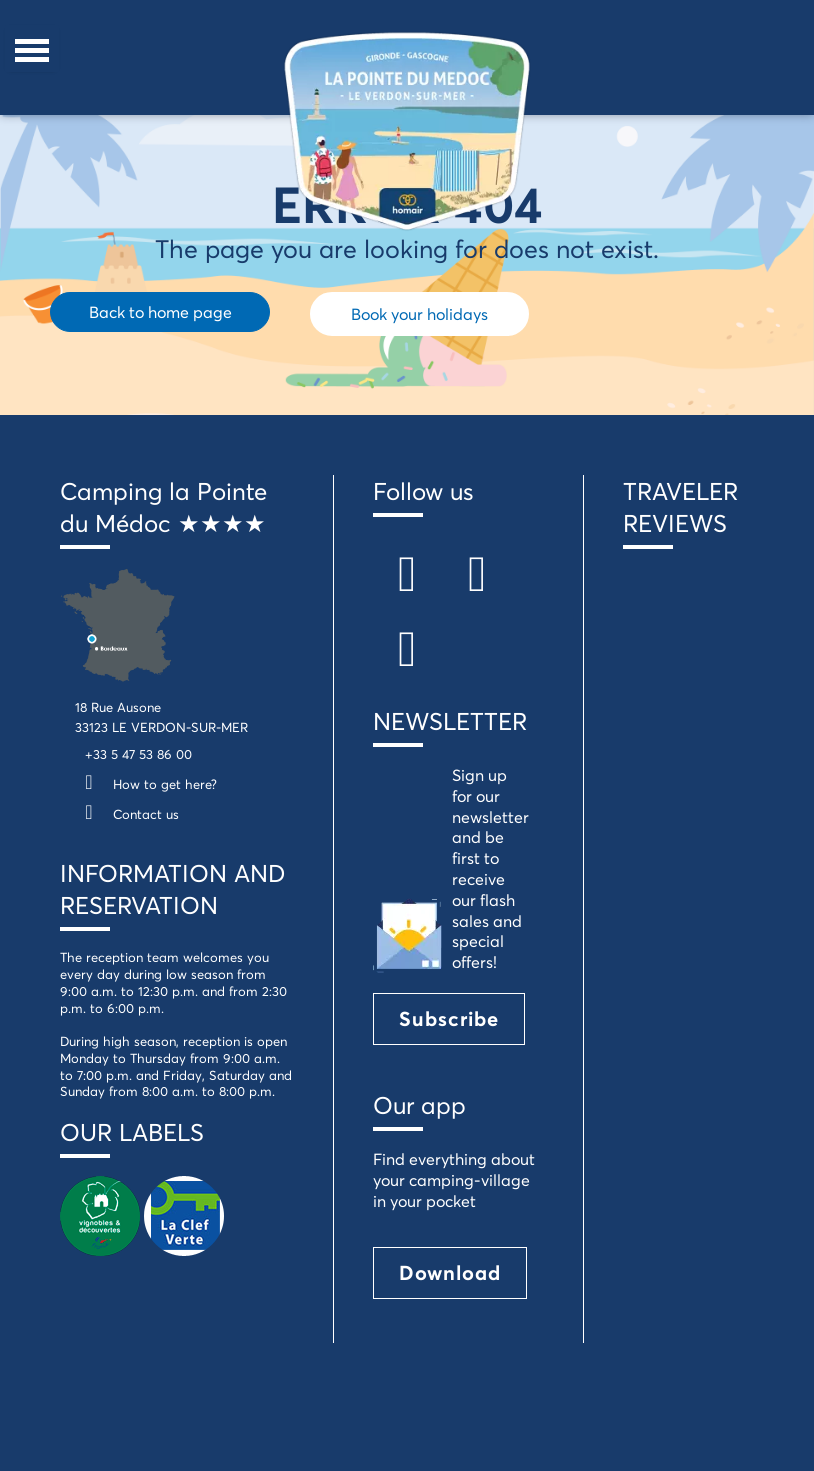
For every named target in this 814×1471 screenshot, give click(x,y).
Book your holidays (419, 313)
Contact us (127, 814)
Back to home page (160, 311)
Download (450, 1272)
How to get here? (146, 784)
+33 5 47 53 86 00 (138, 754)
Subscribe (449, 1018)
